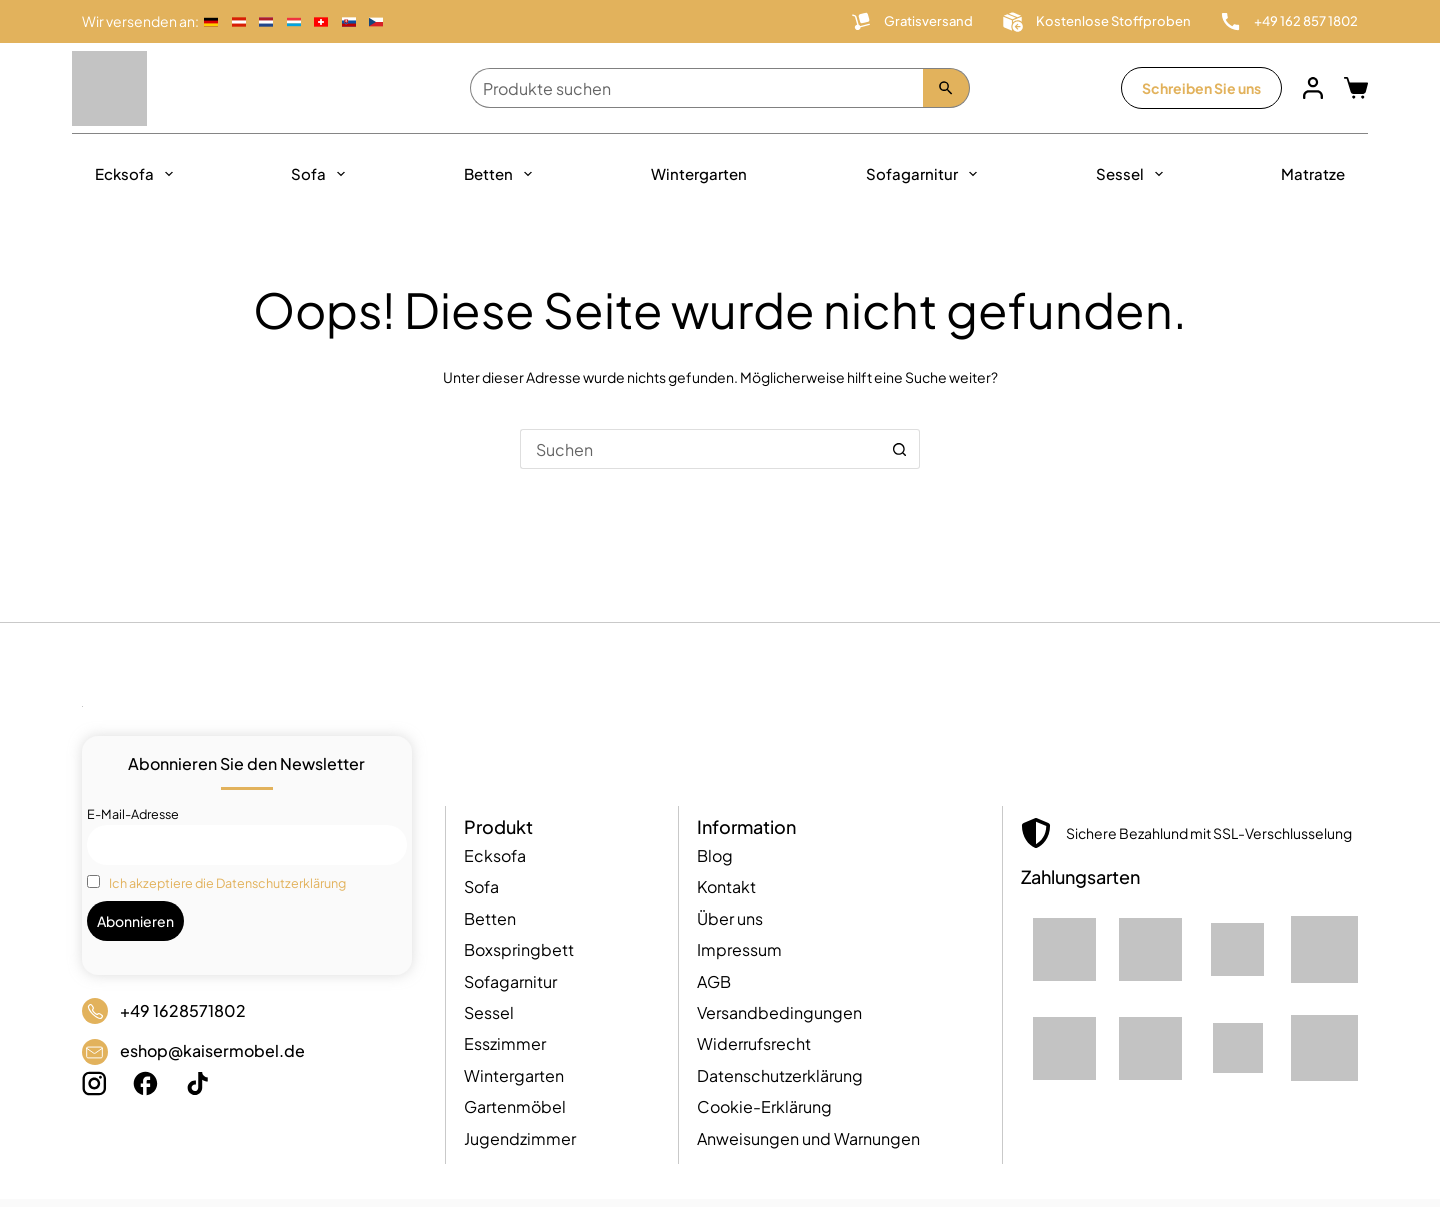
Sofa (322, 174)
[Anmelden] (1313, 88)
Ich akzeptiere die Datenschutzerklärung (227, 883)
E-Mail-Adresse (133, 814)
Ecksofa (138, 174)
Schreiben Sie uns (1201, 88)
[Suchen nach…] (700, 449)
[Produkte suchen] (696, 88)
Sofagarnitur (925, 174)
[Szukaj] (946, 88)
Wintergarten (699, 173)
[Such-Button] (900, 449)
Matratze (1313, 173)
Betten (502, 174)
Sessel (1133, 174)
